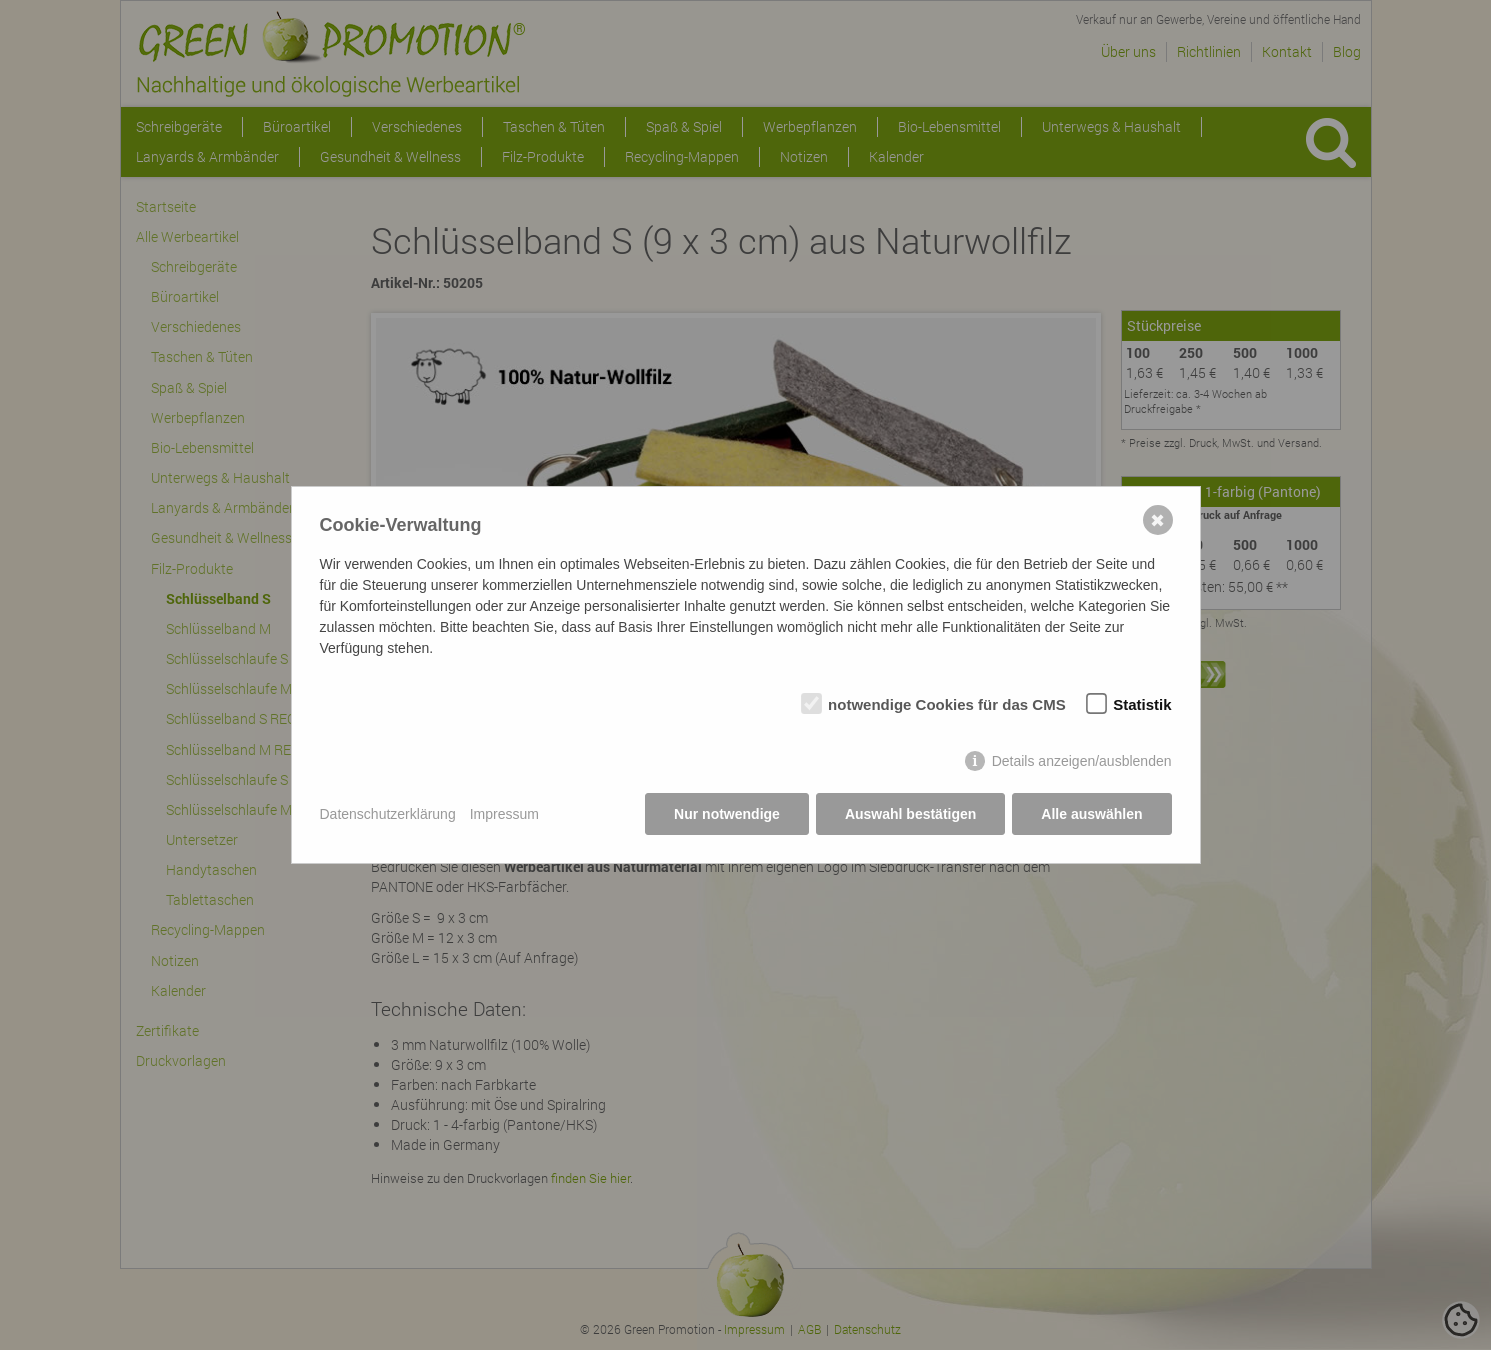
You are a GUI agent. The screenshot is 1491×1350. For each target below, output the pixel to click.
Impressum (504, 814)
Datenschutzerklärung (388, 814)
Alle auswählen (1091, 814)
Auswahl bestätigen (910, 814)
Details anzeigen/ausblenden (1082, 761)
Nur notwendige (727, 814)
